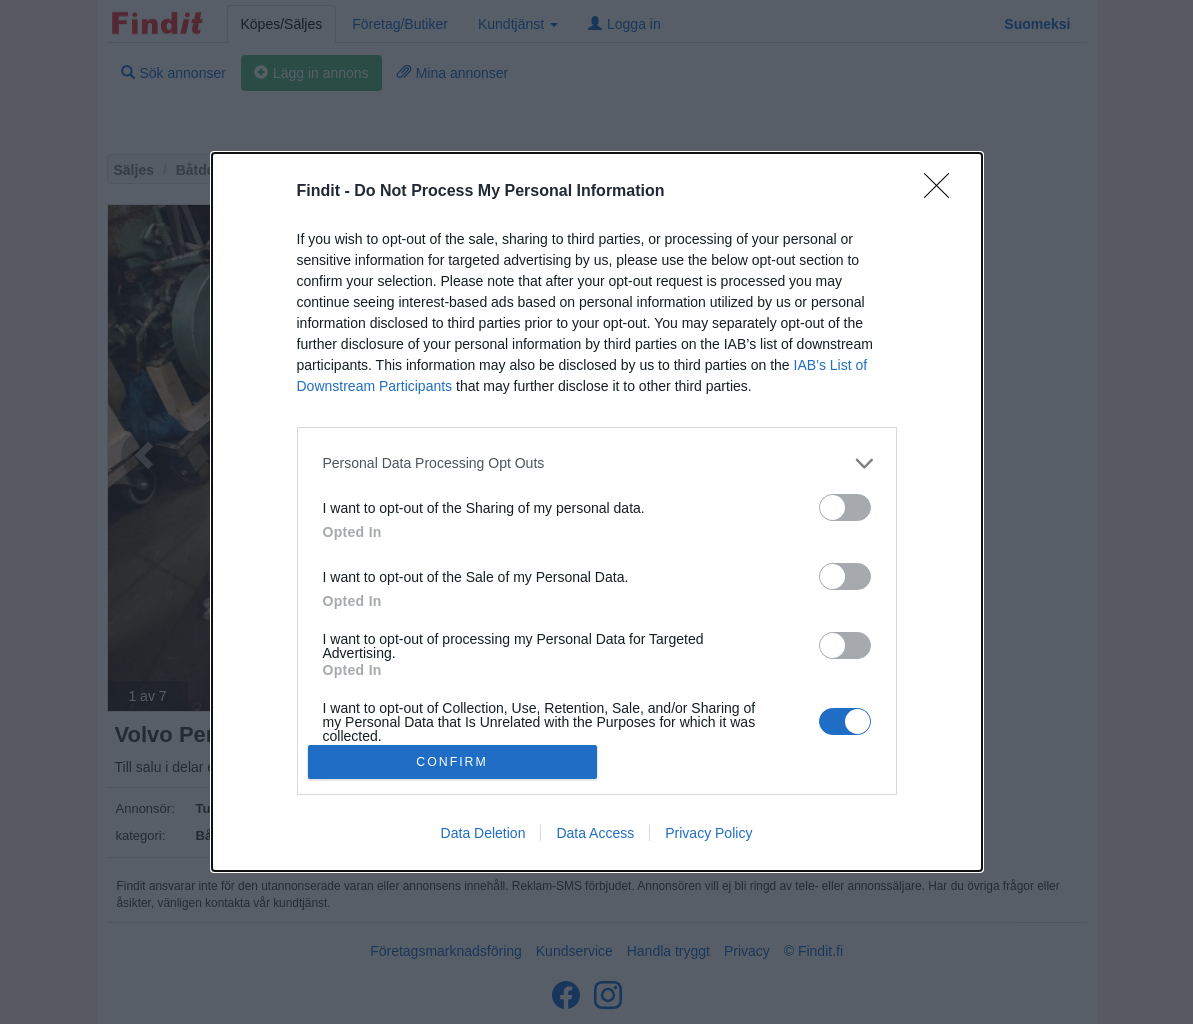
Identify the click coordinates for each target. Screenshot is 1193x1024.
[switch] (845, 507)
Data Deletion (483, 833)
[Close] (943, 192)
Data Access (595, 833)
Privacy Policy (708, 833)
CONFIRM (452, 762)
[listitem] (597, 463)
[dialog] (597, 512)
